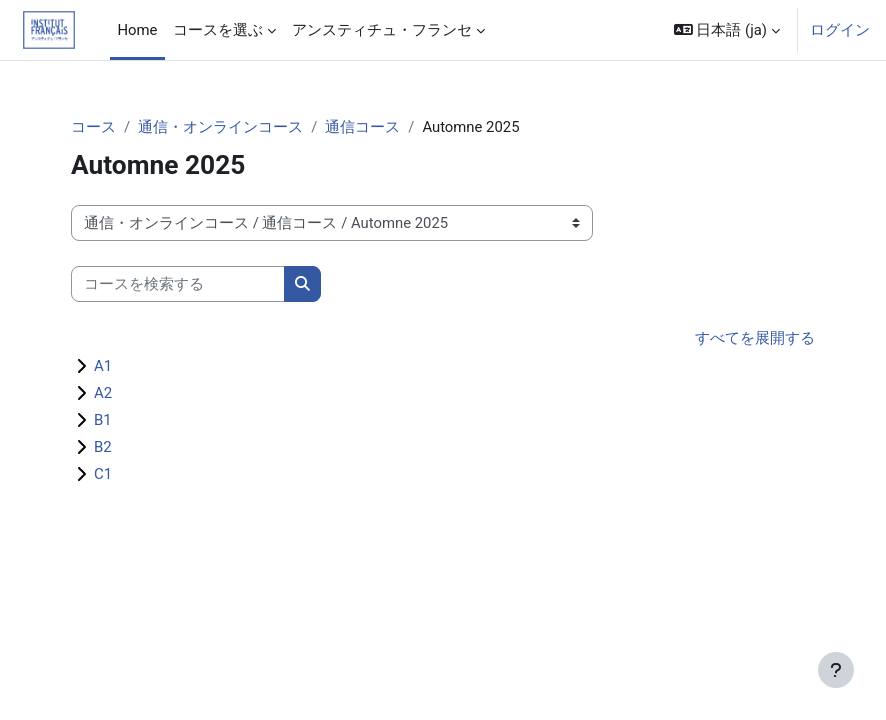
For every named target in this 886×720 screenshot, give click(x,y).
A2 (103, 393)
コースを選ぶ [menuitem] (218, 30)
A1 (103, 366)
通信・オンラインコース (220, 127)
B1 (103, 420)
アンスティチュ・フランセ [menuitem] (382, 30)
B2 (103, 447)
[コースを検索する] (178, 284)
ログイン (840, 30)
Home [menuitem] (138, 30)
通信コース (362, 127)
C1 (103, 474)
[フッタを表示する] (836, 670)
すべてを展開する (755, 338)
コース (93, 127)
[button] (727, 30)
